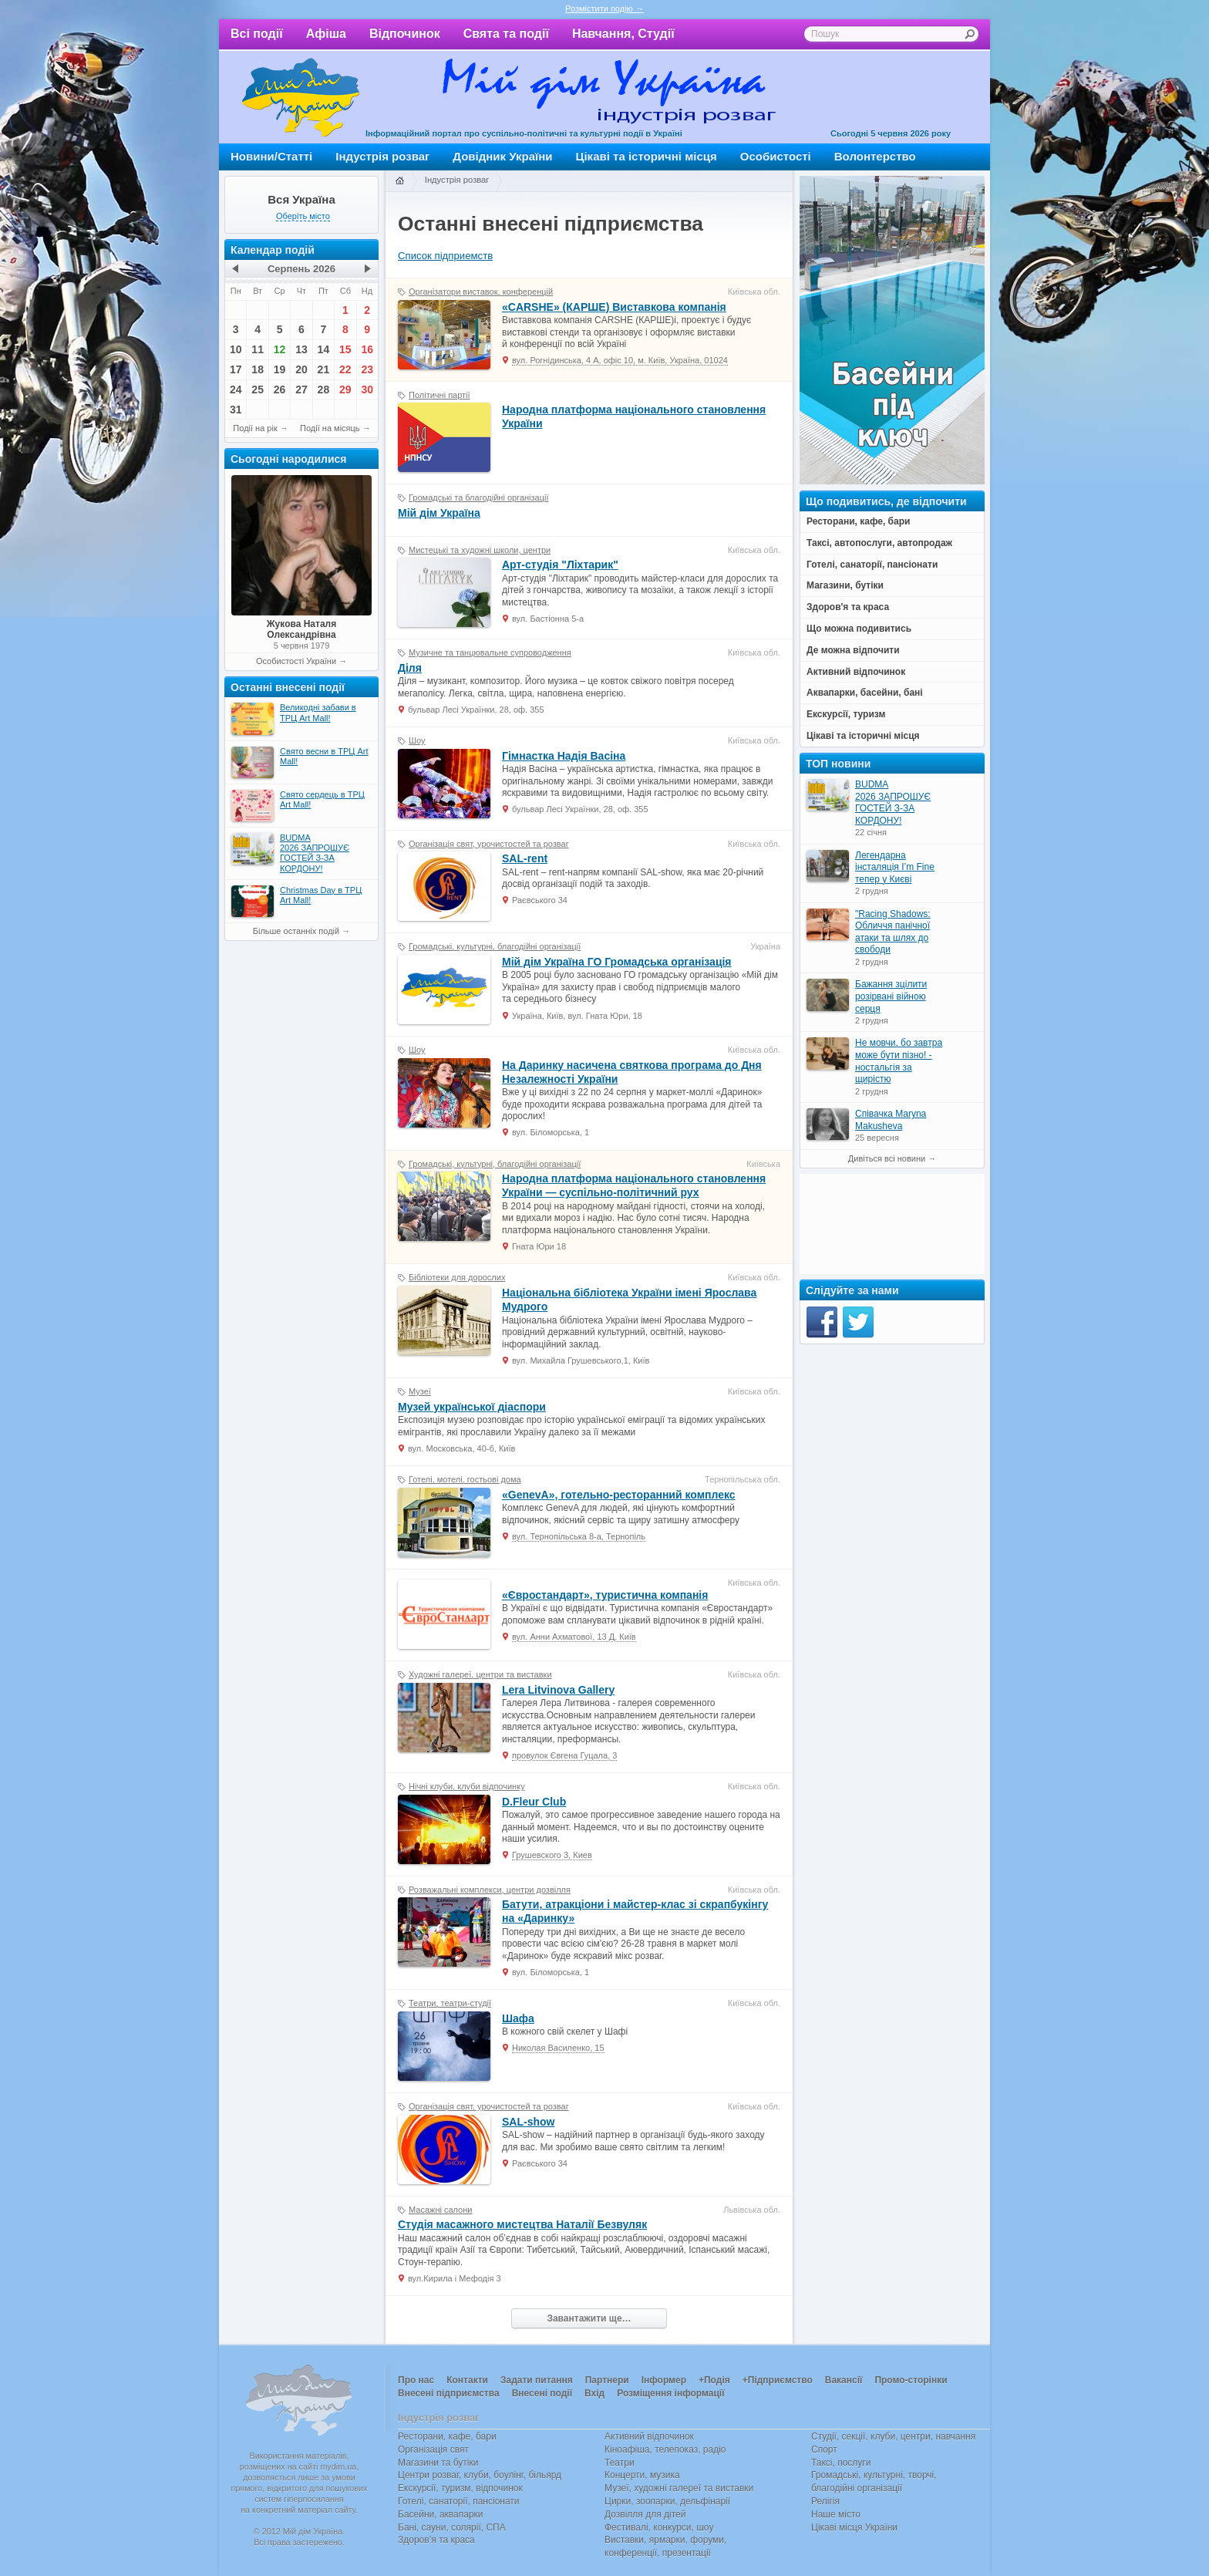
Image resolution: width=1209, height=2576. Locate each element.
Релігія (825, 2501)
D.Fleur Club (534, 1801)
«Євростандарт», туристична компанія (605, 1595)
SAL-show (528, 2122)
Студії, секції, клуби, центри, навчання (893, 2436)
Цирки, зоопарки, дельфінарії (667, 2501)
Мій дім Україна (300, 97)
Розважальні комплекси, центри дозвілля (490, 1889)
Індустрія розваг (382, 156)
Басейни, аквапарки (440, 2514)
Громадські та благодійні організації (478, 497)
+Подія (714, 2380)
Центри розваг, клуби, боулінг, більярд (479, 2475)
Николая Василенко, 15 (558, 2047)
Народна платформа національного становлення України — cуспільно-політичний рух (634, 1185)
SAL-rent (524, 858)
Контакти (467, 2380)
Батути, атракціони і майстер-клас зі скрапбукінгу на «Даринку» (635, 1911)
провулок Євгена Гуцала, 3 (564, 1755)
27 (301, 389)
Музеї (420, 1391)
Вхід (594, 2393)
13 (301, 349)
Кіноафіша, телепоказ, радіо (665, 2449)
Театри (619, 2462)
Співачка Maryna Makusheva (890, 1119)
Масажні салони (440, 2209)
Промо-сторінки (910, 2380)
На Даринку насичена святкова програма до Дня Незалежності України (632, 1072)
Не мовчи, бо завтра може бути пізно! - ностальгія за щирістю (898, 1060)
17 (236, 369)
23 (367, 369)
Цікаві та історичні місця (646, 156)
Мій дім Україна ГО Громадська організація (617, 962)
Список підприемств (445, 255)
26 (280, 389)
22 (345, 369)
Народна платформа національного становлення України (634, 416)
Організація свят (433, 2449)
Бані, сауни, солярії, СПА (452, 2527)
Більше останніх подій (296, 931)
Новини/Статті (271, 156)
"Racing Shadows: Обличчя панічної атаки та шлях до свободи (893, 932)
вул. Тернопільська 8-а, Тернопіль (578, 1536)
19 (280, 369)
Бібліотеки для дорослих (457, 1277)
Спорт (824, 2449)
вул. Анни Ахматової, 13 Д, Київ (574, 1636)
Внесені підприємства (449, 2393)
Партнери (607, 2380)
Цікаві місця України (854, 2527)
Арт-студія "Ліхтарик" (560, 564)
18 (257, 369)
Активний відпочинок (649, 2436)
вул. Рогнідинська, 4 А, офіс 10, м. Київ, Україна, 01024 (620, 360)
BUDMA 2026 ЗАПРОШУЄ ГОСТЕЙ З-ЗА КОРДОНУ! (893, 802)
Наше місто (835, 2514)
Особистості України (296, 661)
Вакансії (844, 2380)
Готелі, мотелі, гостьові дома (465, 1479)
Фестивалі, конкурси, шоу (658, 2527)
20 (301, 369)
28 (324, 389)
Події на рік (255, 428)
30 (367, 389)
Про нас (416, 2380)
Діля (410, 668)
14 (324, 349)
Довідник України (502, 156)
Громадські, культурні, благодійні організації (495, 946)
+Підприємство (778, 2380)
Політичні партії (439, 395)
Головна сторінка (399, 181)
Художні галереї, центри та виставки (480, 1674)
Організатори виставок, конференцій (481, 291)
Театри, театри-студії (450, 2003)
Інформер (664, 2380)
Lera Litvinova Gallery (558, 1690)
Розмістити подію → (604, 8)
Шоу (417, 740)
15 (345, 349)
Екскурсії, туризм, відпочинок (460, 2488)
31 (236, 409)
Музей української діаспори (472, 1407)
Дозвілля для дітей (644, 2514)
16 (367, 349)
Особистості (775, 156)
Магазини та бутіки (438, 2462)
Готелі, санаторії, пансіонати (459, 2501)
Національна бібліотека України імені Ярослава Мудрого (629, 1299)
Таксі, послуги (841, 2462)
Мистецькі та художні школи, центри (480, 550)
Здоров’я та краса (436, 2539)
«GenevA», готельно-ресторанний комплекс (619, 1495)
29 (345, 389)
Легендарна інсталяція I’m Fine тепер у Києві (895, 867)
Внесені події (542, 2393)
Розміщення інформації (670, 2393)
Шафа (518, 2018)
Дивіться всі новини (886, 1158)
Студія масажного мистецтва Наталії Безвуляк (522, 2224)
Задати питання (536, 2380)
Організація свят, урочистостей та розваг (489, 843)
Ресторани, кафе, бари (447, 2436)
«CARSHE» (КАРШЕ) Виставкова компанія (614, 307)
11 (257, 349)
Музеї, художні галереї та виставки (678, 2488)
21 (324, 369)
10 (236, 349)
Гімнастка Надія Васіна (563, 756)
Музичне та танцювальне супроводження (490, 652)
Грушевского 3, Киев (552, 1855)
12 (280, 349)
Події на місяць (330, 428)
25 (257, 389)
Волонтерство (875, 156)
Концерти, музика (642, 2475)
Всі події (257, 33)
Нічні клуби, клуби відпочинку (467, 1786)
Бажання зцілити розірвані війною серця (891, 996)
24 (236, 389)
